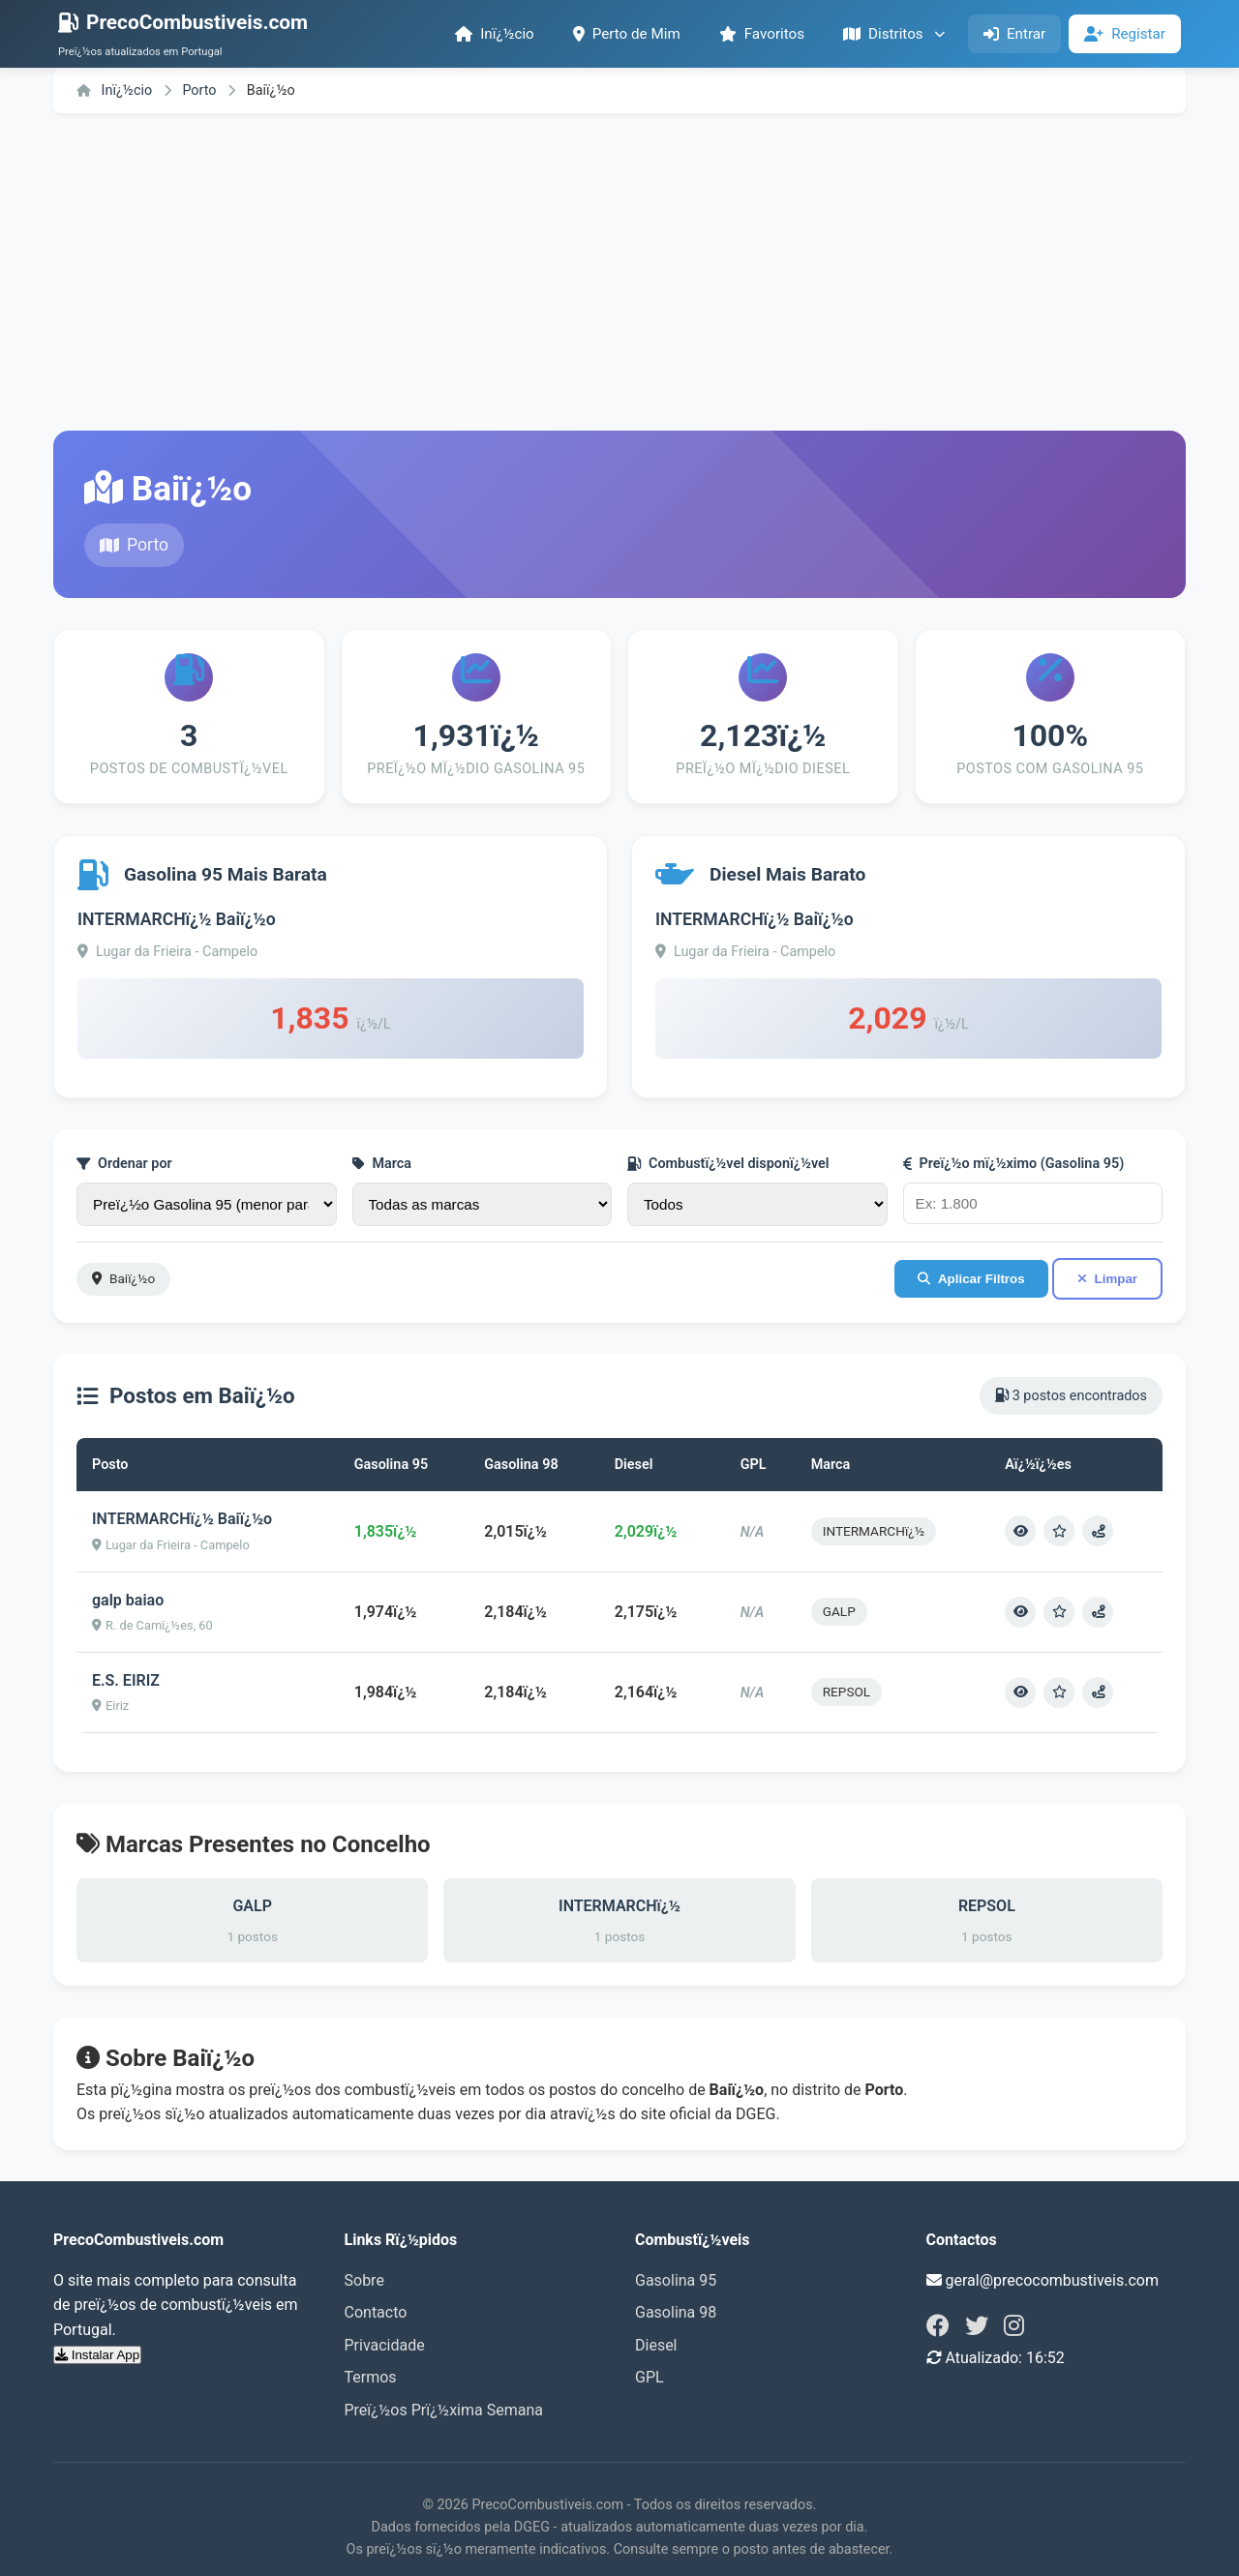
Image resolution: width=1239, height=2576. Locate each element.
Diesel (656, 2345)
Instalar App (97, 2355)
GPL (649, 2377)
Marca (382, 1163)
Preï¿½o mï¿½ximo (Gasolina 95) (1014, 1163)
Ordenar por (124, 1163)
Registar (1124, 34)
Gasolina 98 (675, 2312)
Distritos (894, 34)
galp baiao (128, 1600)
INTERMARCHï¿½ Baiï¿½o (176, 919)
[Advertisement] (619, 271)
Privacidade (385, 2345)
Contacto (376, 2312)
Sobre (364, 2280)
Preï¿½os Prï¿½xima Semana (444, 2410)
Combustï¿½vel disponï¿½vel (728, 1163)
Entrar (1014, 34)
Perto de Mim (626, 34)
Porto (201, 90)
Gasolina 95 (675, 2280)
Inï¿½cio (494, 34)
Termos (371, 2377)
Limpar (1107, 1279)
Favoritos (761, 34)
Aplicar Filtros (971, 1279)
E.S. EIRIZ (126, 1680)
